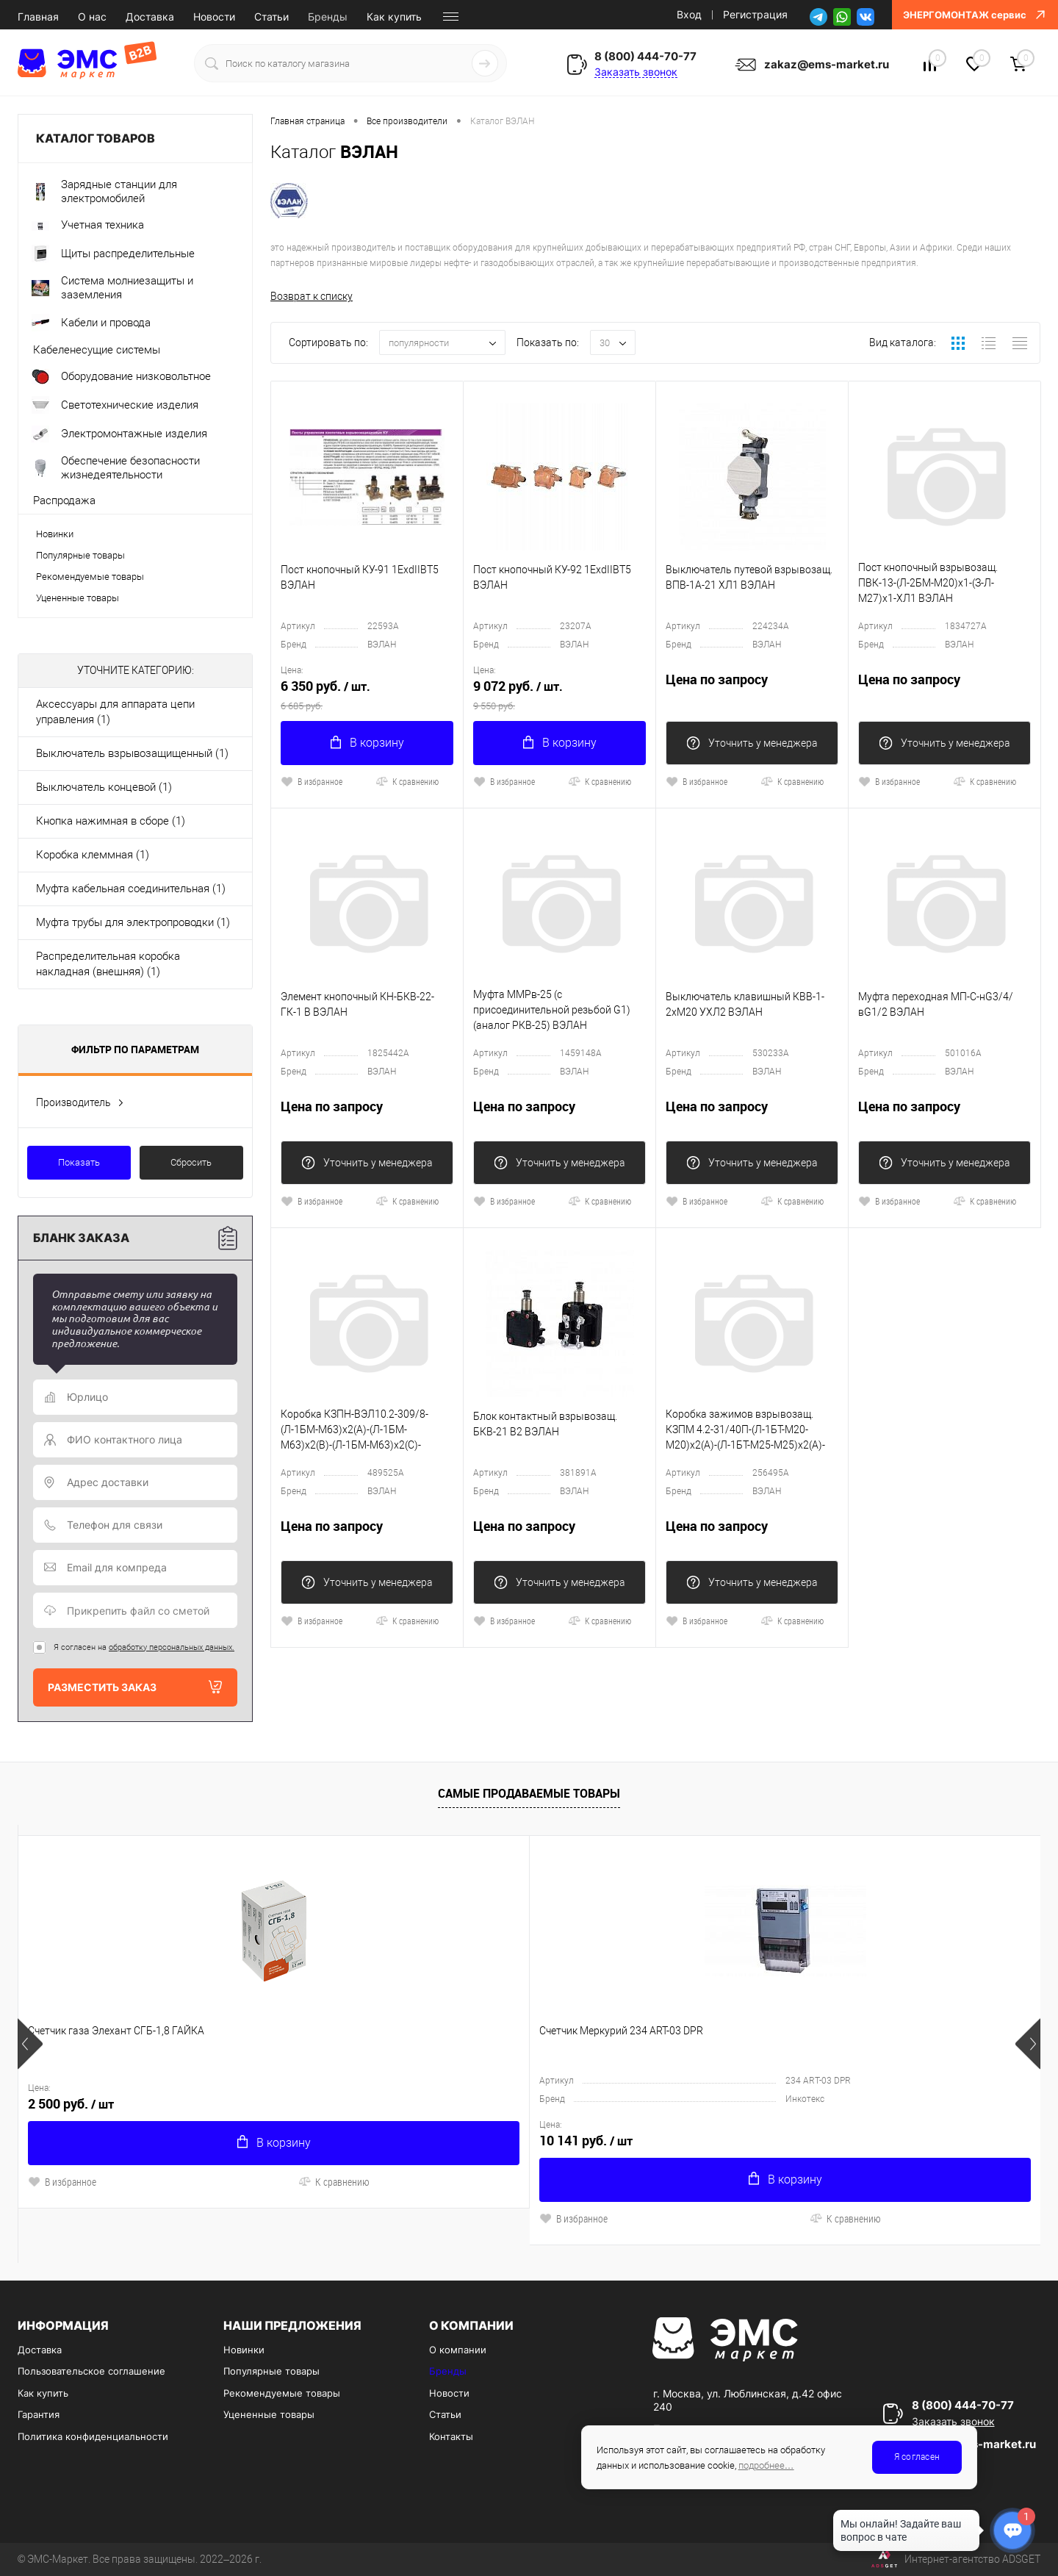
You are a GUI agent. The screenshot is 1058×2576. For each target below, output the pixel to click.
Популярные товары (80, 555)
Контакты (451, 2436)
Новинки (54, 533)
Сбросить (191, 1162)
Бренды (328, 17)
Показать (79, 1162)
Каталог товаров (135, 138)
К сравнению (407, 781)
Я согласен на (144, 1647)
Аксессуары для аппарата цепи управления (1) (115, 711)
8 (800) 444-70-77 (645, 56)
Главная (38, 17)
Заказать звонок (635, 71)
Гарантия (39, 2414)
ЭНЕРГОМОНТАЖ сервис (975, 14)
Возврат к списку (311, 296)
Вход (689, 14)
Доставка (150, 17)
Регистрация (755, 14)
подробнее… (766, 2465)
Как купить (394, 17)
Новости (214, 17)
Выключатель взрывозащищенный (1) (132, 753)
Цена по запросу (752, 688)
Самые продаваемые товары (529, 1793)
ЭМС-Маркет (57, 2559)
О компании (457, 2350)
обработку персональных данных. (171, 1647)
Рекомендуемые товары (90, 576)
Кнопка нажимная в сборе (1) (110, 821)
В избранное (311, 781)
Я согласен (917, 2457)
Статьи (271, 17)
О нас (92, 17)
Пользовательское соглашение (91, 2371)
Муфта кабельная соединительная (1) (131, 888)
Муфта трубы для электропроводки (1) (133, 922)
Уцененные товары (77, 597)
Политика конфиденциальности (93, 2436)
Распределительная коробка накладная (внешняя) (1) (108, 964)
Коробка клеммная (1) (92, 854)
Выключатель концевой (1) (104, 787)
